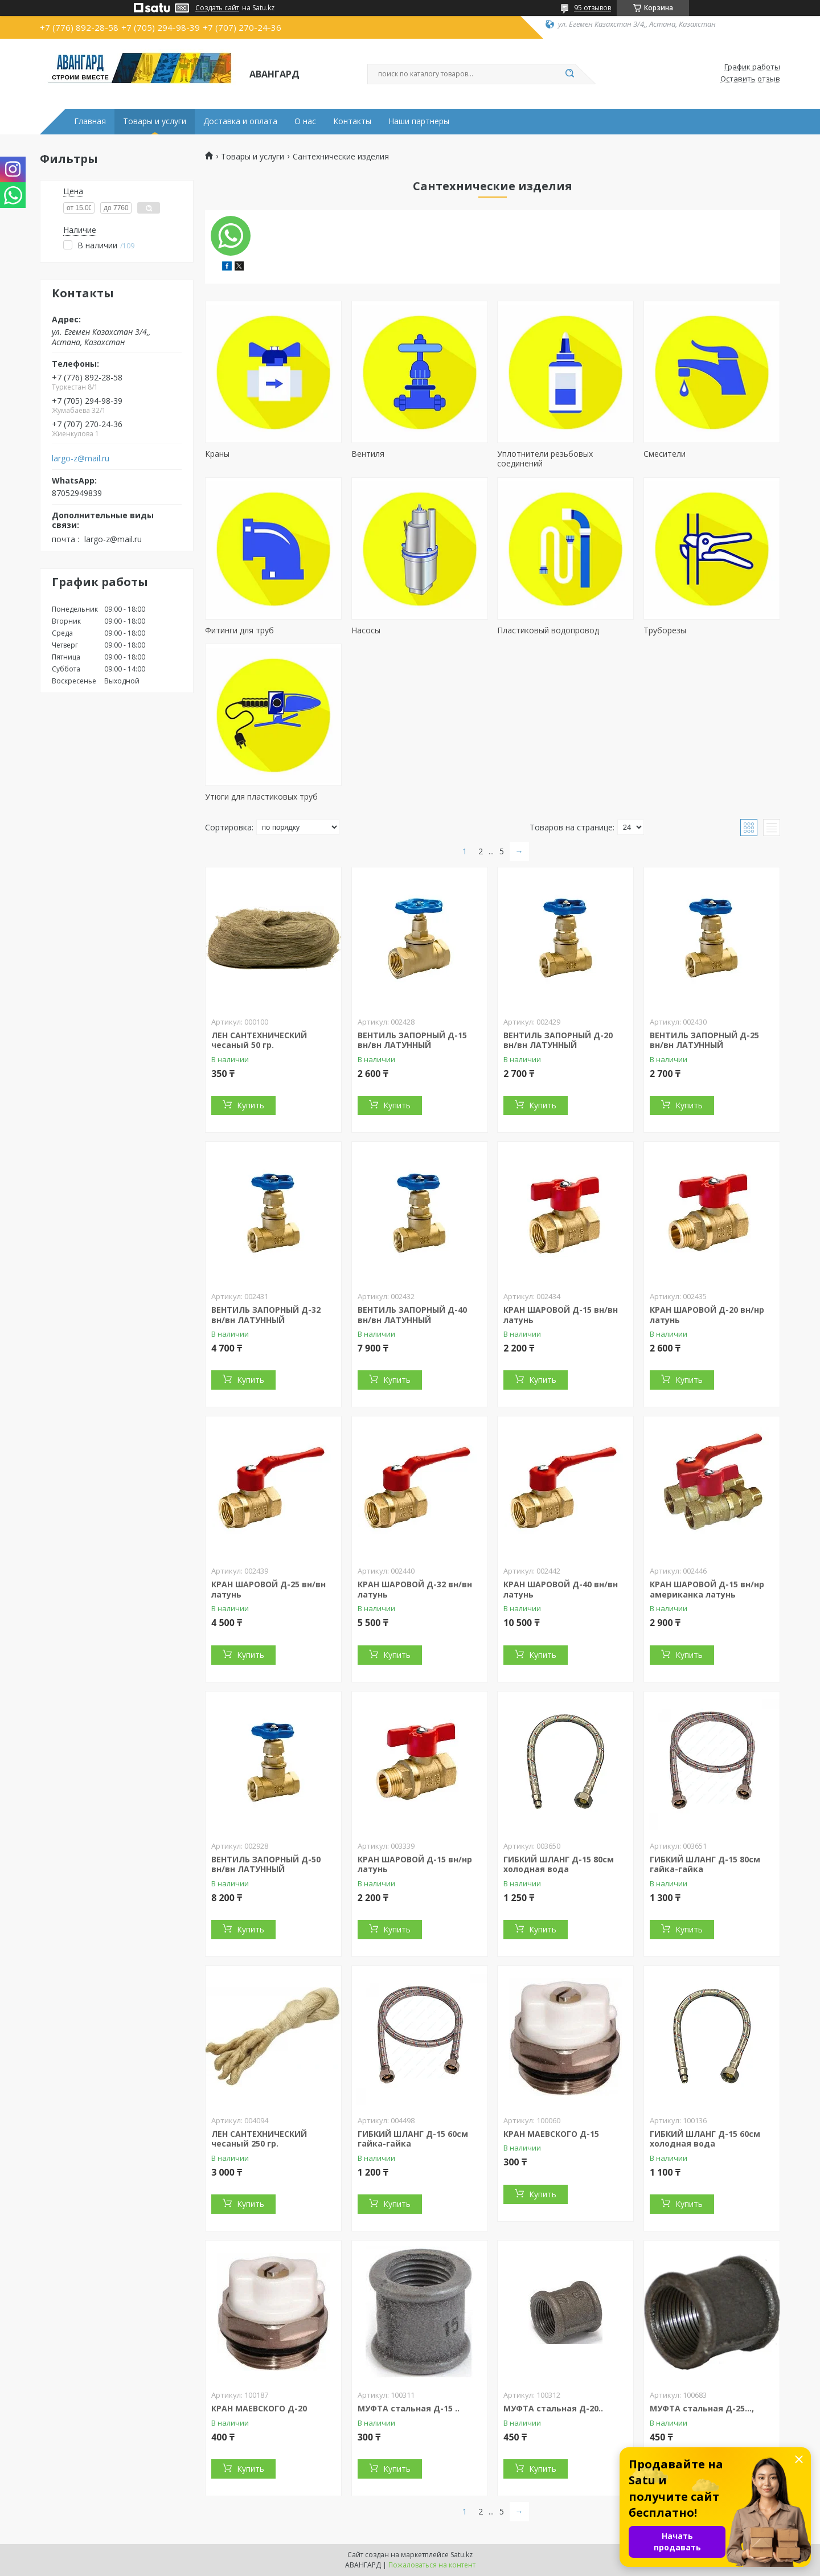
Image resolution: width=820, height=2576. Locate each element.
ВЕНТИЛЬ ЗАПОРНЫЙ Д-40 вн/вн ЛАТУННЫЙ (412, 1314)
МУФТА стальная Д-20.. (553, 2408)
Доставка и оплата (240, 121)
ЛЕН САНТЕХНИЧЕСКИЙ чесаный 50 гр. (259, 1040)
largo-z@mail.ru (80, 458)
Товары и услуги (154, 121)
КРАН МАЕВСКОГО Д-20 (259, 2408)
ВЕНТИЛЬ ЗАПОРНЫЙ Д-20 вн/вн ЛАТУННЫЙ (558, 1040)
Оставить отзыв (750, 79)
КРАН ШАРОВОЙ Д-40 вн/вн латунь (560, 1589)
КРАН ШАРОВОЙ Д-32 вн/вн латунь (415, 1589)
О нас (305, 121)
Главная (90, 121)
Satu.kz (461, 2554)
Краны (217, 453)
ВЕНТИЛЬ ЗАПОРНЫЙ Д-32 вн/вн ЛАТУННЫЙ (266, 1314)
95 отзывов (592, 8)
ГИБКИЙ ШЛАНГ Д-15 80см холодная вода (558, 1864)
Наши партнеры (418, 121)
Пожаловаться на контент (431, 2565)
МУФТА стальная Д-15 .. (409, 2408)
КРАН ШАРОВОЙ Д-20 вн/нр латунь (707, 1314)
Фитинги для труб (239, 630)
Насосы (365, 630)
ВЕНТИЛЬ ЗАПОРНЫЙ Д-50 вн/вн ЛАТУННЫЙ (266, 1864)
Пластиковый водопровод (548, 630)
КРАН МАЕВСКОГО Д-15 (551, 2133)
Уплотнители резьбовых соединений (545, 458)
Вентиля (367, 453)
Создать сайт (217, 8)
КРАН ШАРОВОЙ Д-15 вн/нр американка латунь (707, 1589)
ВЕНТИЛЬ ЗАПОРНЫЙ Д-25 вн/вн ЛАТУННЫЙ (704, 1040)
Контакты (352, 121)
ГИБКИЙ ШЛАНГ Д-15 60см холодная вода (705, 2138)
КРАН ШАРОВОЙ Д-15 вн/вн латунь (560, 1314)
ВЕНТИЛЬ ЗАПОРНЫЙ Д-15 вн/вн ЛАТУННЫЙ (412, 1040)
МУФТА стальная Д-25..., (702, 2408)
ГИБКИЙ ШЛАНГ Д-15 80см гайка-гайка (705, 1864)
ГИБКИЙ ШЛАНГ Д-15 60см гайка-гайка (413, 2138)
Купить (250, 1105)
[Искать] (569, 74)
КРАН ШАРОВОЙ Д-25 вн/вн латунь (268, 1589)
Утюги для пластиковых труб (261, 796)
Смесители (664, 453)
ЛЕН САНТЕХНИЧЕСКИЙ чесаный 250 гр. (259, 2138)
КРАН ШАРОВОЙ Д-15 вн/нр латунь (415, 1864)
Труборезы (664, 630)
